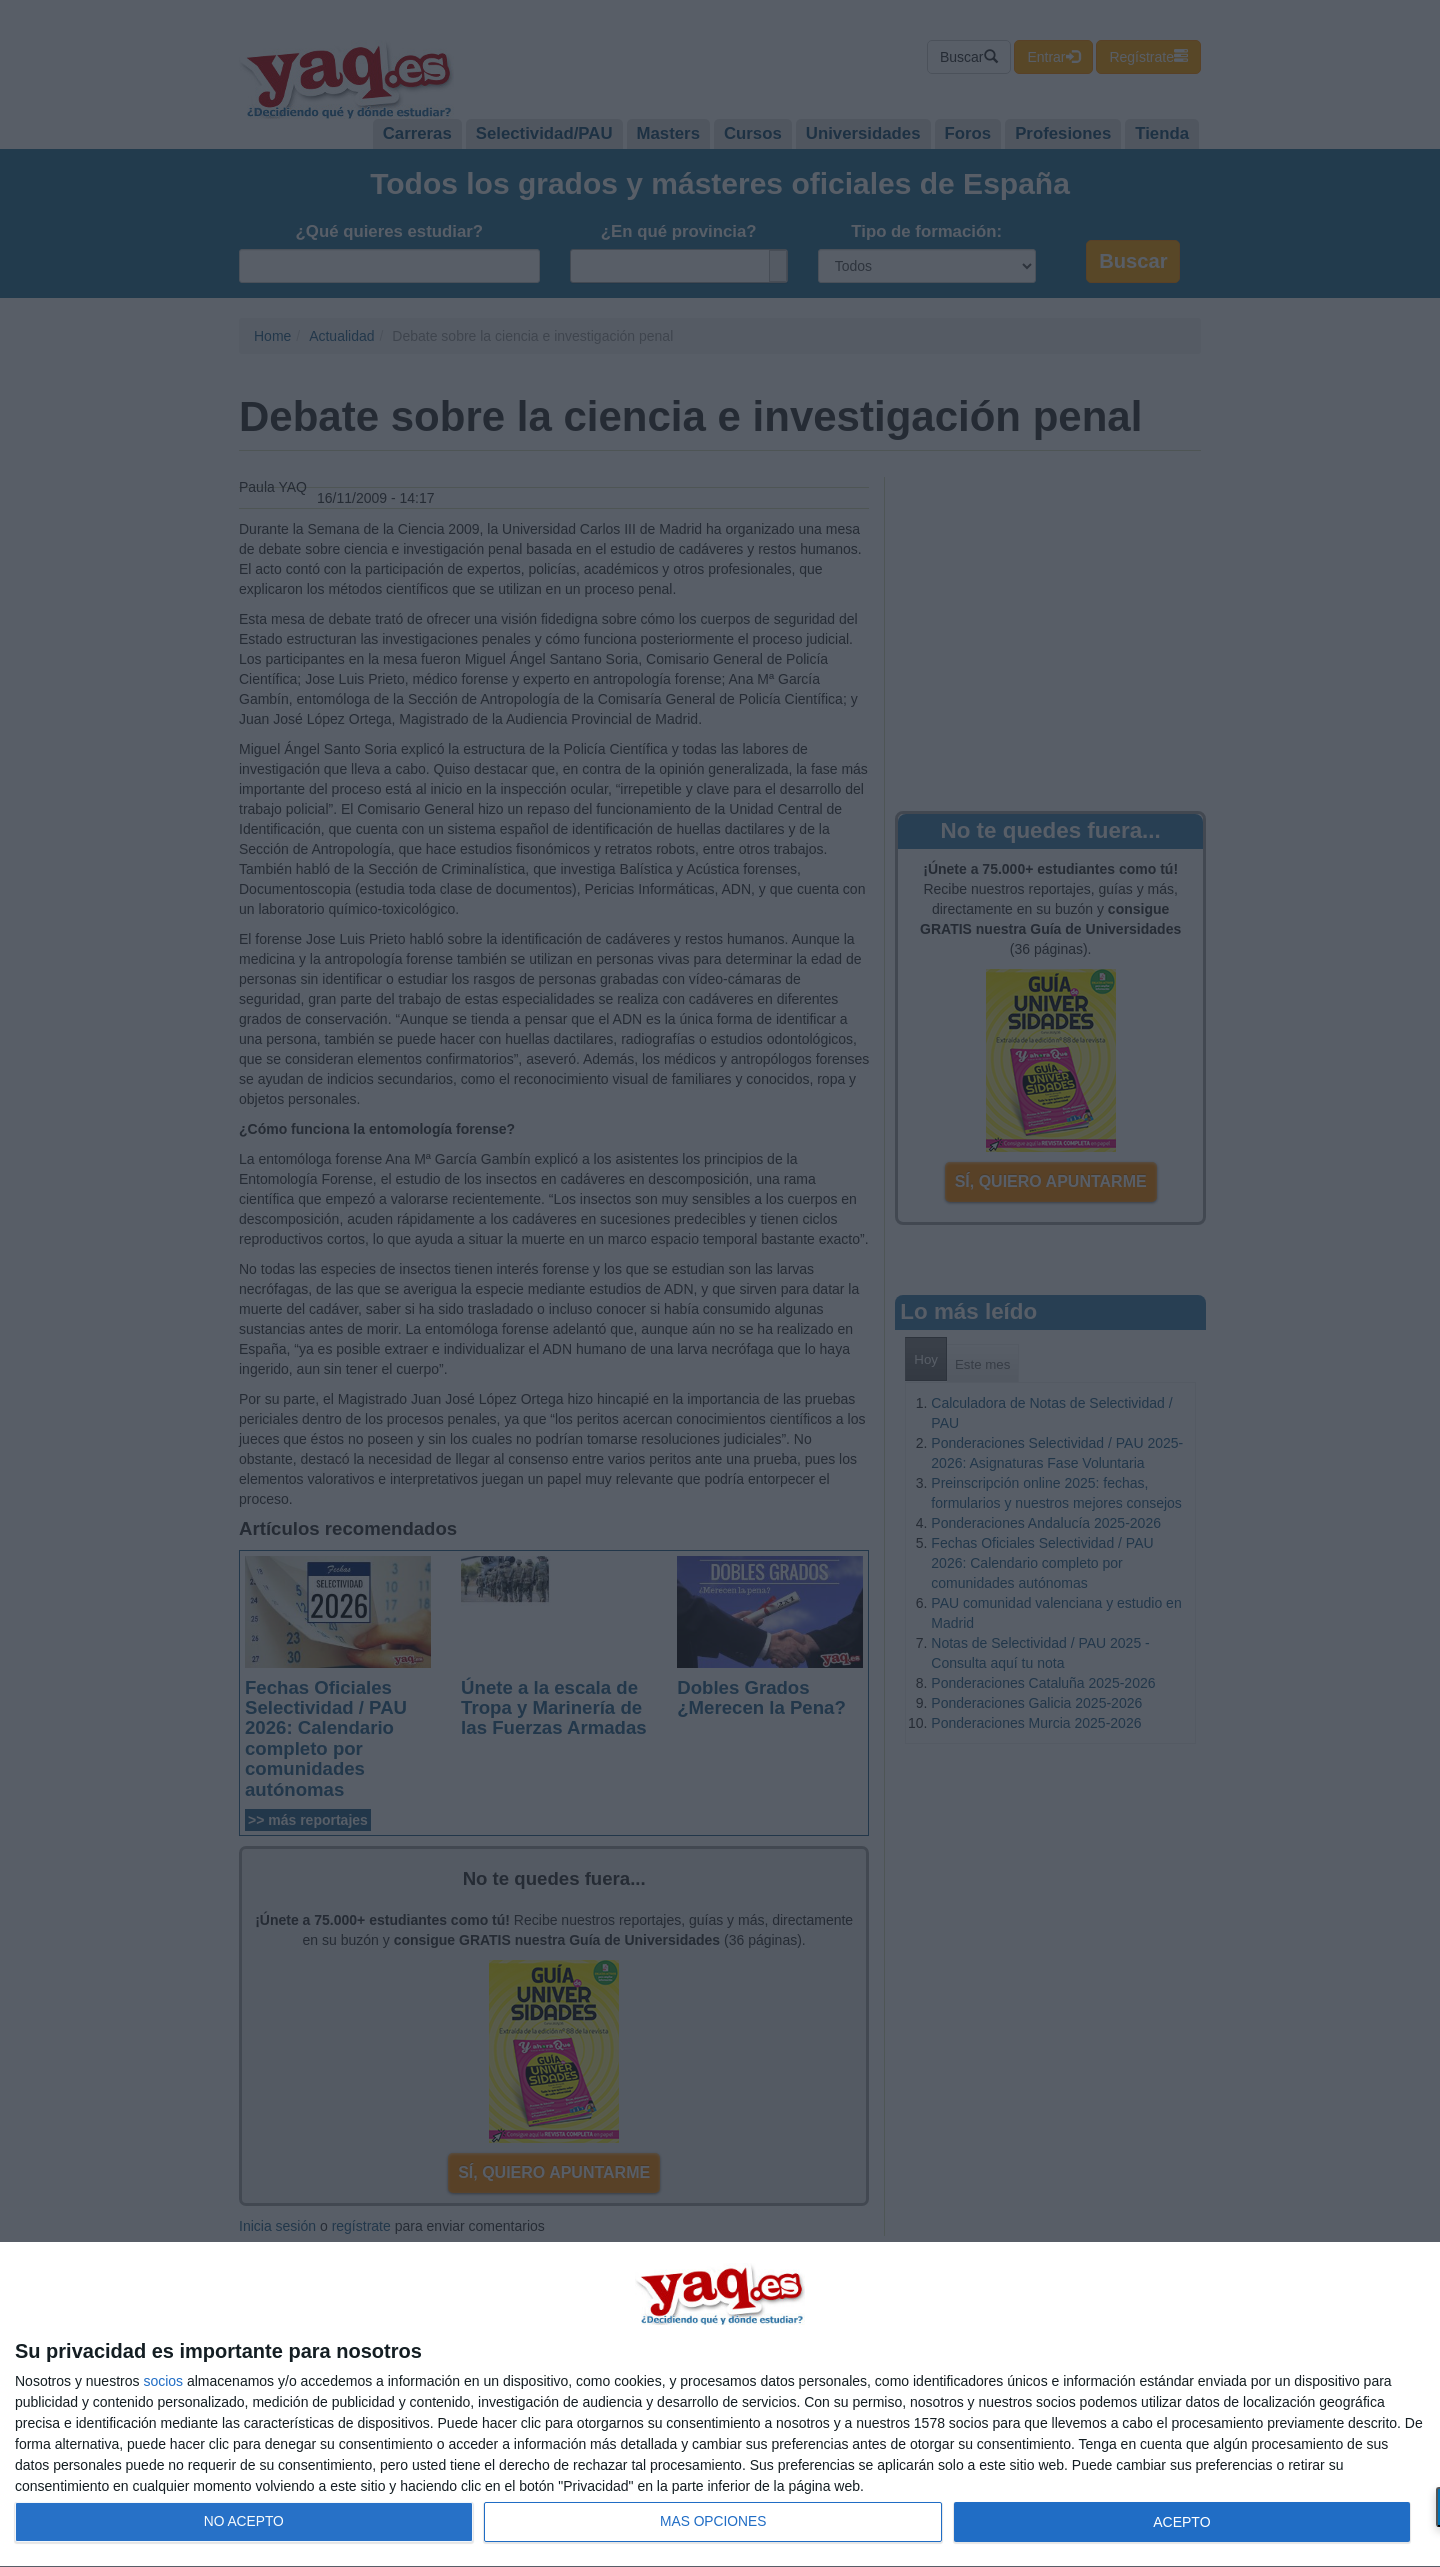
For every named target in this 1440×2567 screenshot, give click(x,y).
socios (163, 2381)
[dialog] (720, 2405)
